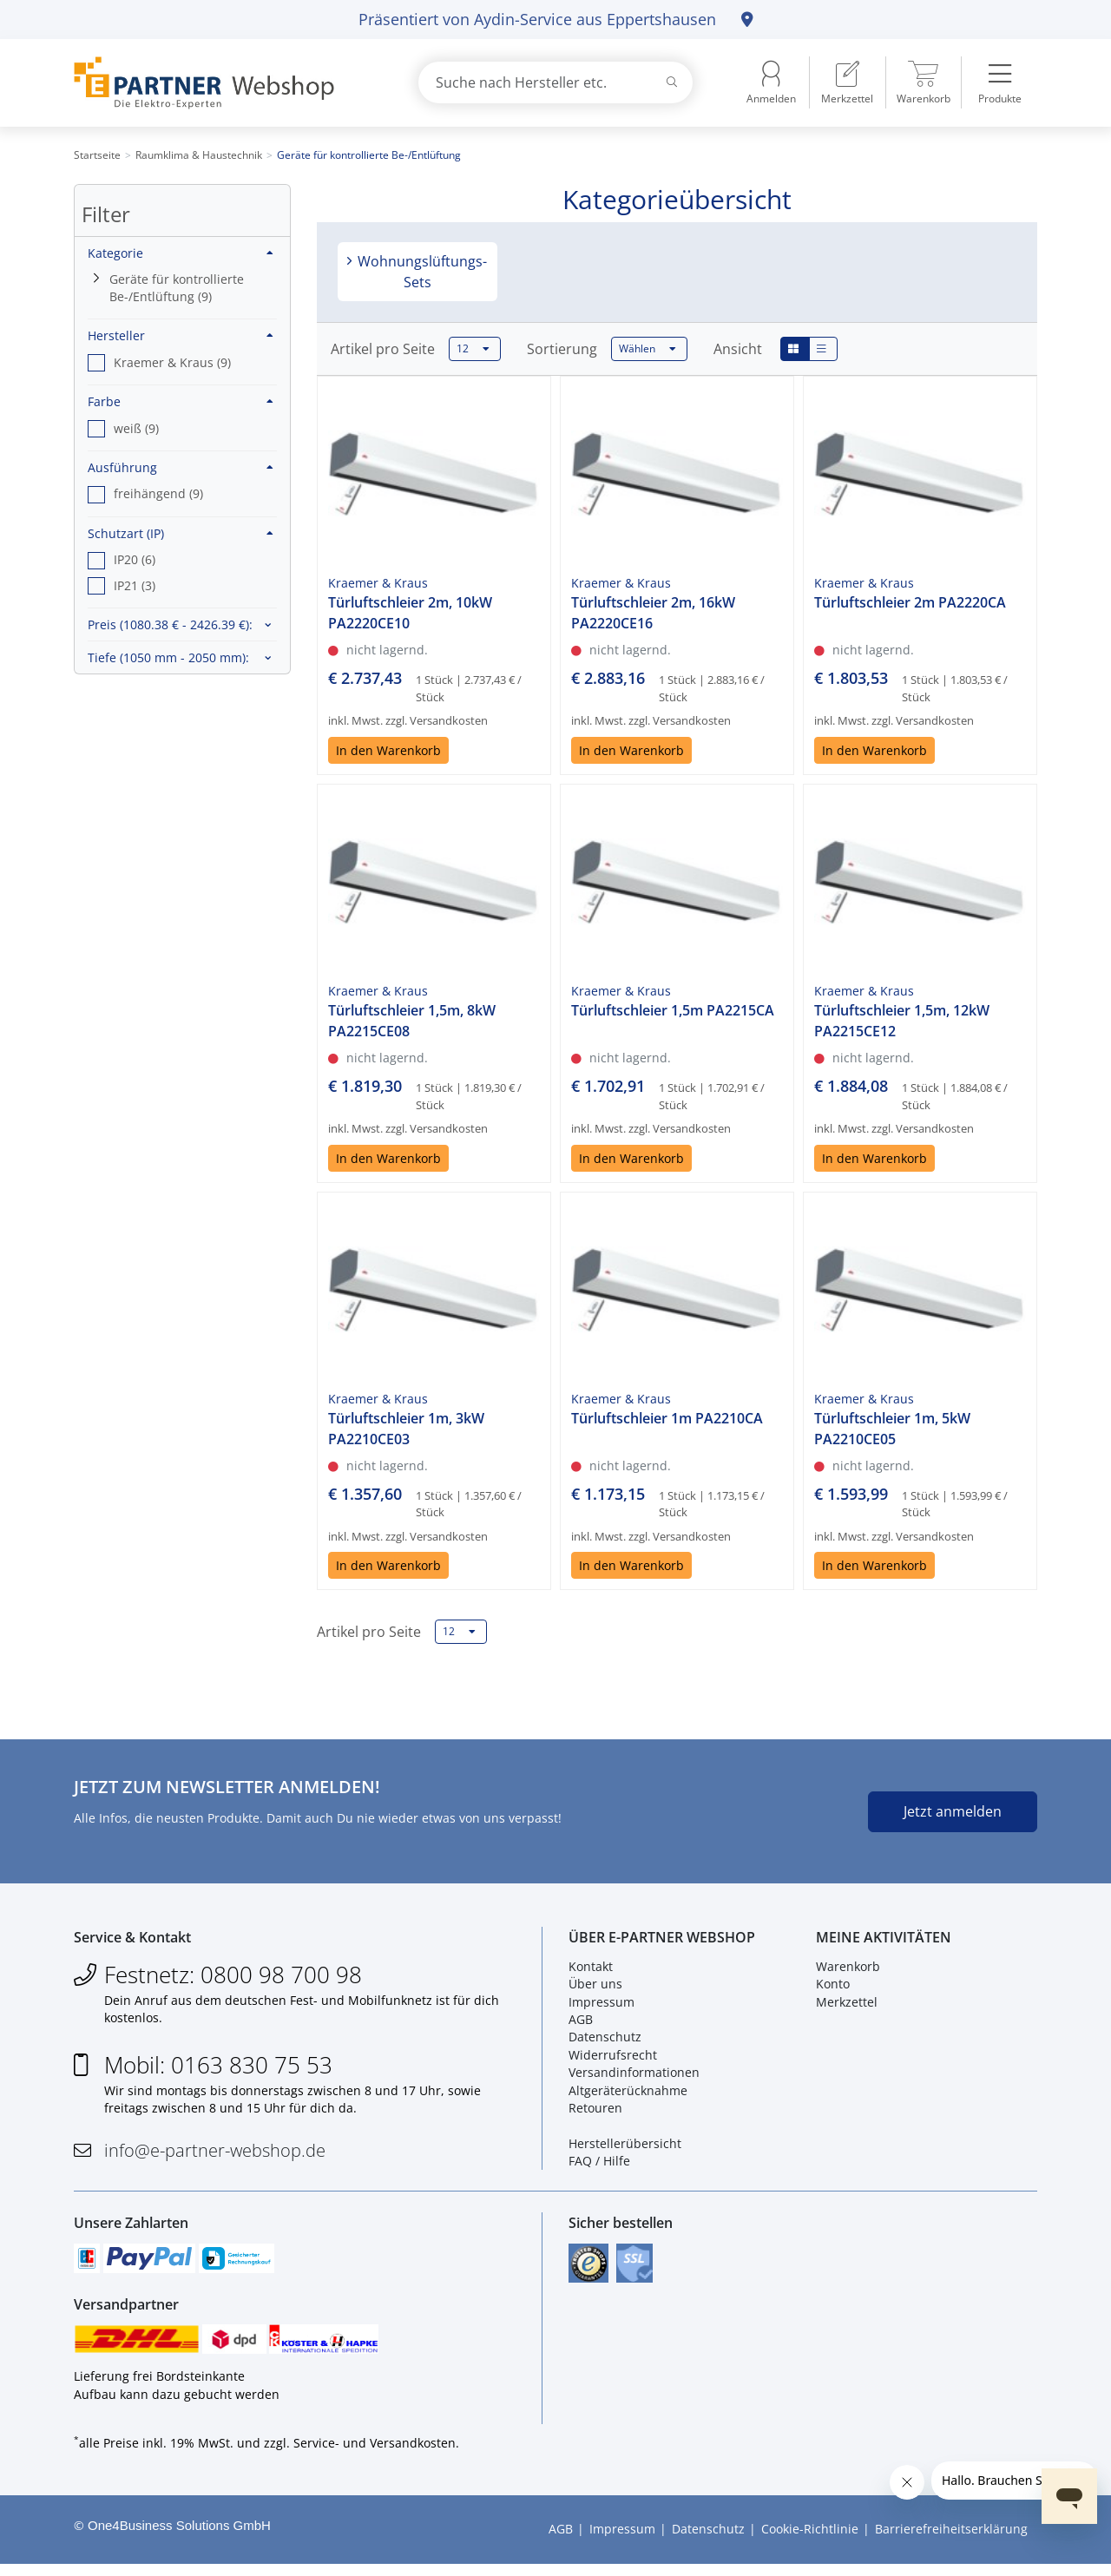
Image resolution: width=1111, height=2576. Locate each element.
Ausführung (180, 467)
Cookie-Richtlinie (809, 2541)
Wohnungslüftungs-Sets (420, 272)
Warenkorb (848, 1970)
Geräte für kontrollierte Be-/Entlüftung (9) (176, 288)
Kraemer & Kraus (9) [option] (172, 362)
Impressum (601, 2005)
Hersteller (180, 335)
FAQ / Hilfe (599, 2165)
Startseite (97, 155)
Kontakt (591, 1970)
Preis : (170, 624)
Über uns (595, 1988)
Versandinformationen (634, 2076)
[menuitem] (847, 82)
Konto (833, 1988)
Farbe (180, 401)
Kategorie (180, 253)
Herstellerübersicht (625, 2147)
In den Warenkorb (388, 750)
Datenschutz (605, 2041)
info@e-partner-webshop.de (214, 2154)
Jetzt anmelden (953, 1811)
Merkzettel (847, 2005)
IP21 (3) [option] (134, 585)
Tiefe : (168, 657)
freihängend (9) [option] (158, 493)
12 (473, 349)
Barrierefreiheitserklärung (951, 2541)
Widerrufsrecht (613, 2058)
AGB (581, 2023)
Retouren (595, 2112)
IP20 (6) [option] (134, 559)
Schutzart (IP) (180, 533)
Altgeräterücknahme (628, 2094)
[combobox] (555, 82)
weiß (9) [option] (136, 428)
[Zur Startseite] (226, 82)
